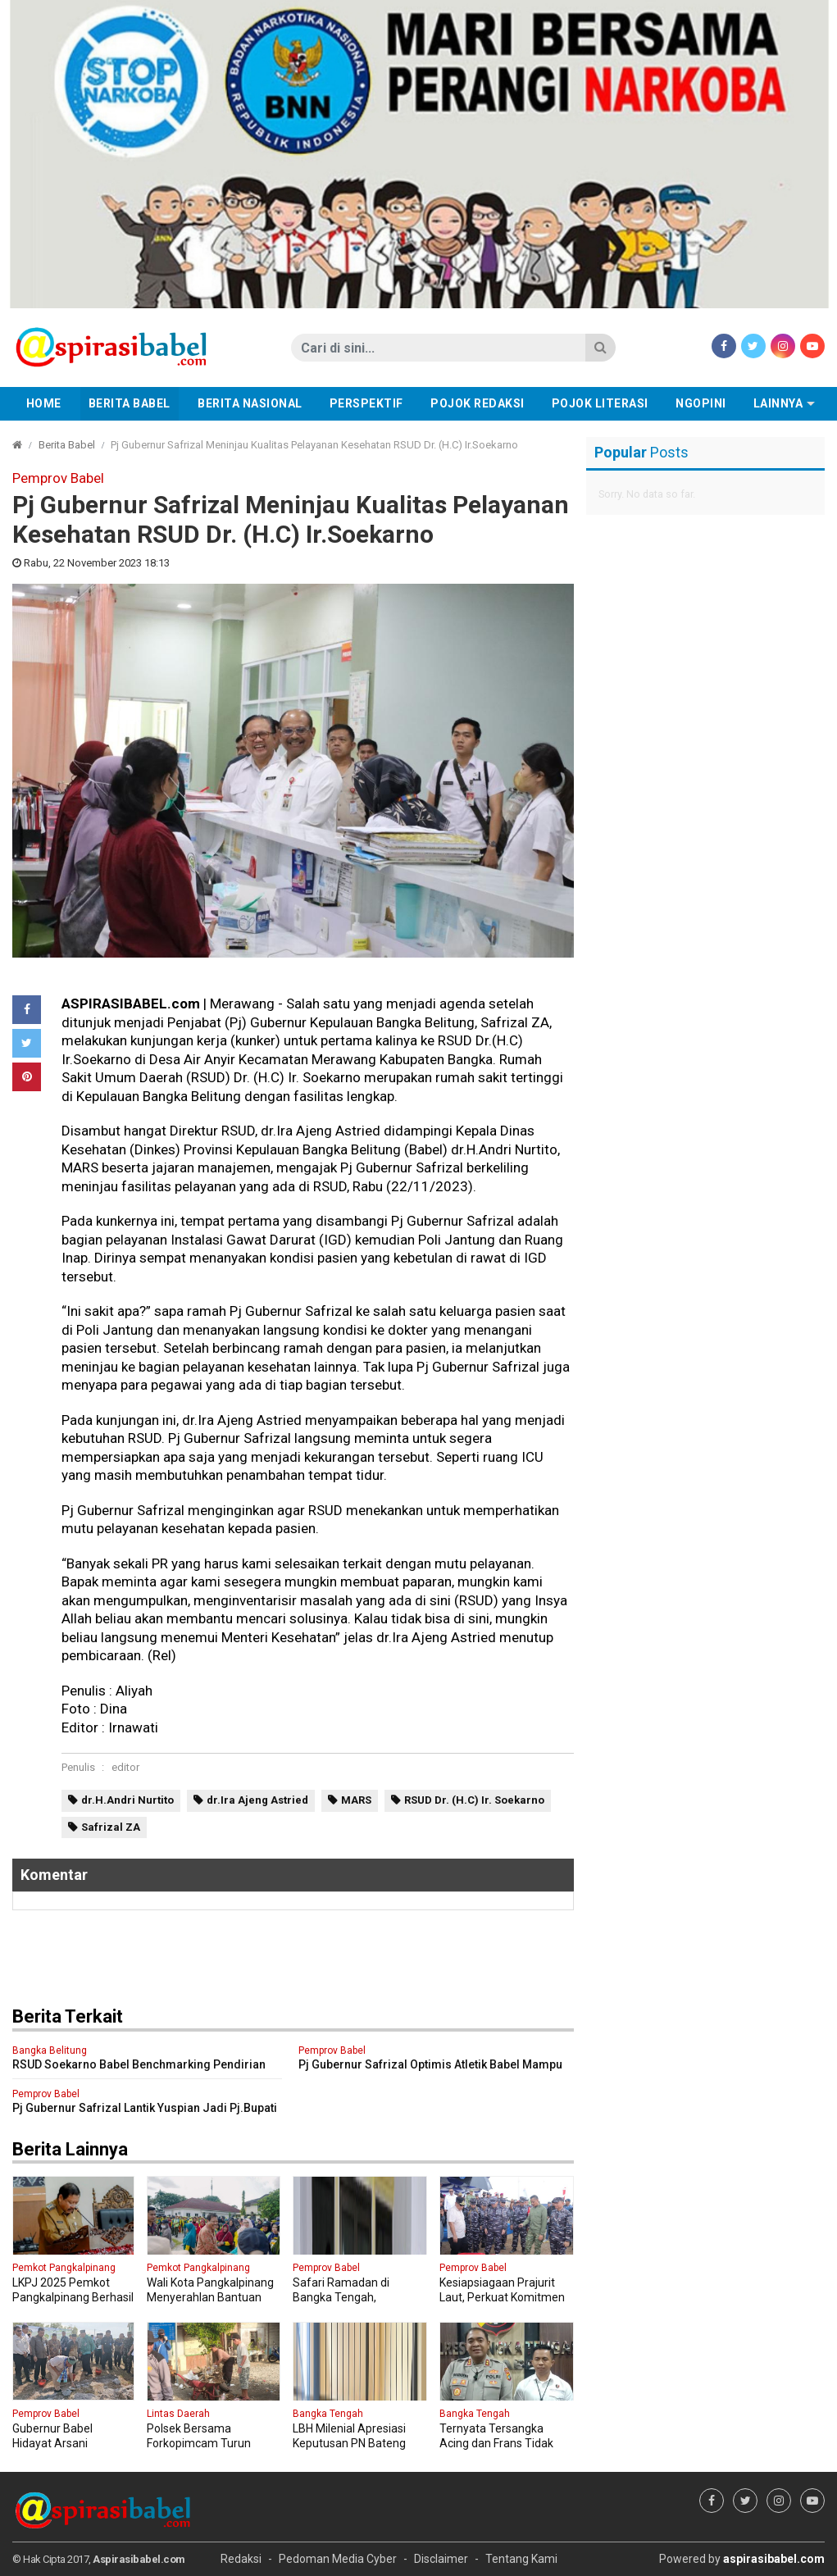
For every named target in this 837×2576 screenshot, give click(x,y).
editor (125, 1767)
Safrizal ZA (110, 1827)
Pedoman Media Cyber (338, 2558)
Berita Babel (130, 403)
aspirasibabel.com (774, 2558)
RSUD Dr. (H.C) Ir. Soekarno (474, 1800)
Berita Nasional (250, 403)
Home (43, 403)
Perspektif (366, 403)
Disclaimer (441, 2558)
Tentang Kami (521, 2558)
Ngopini (701, 403)
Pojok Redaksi (477, 403)
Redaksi (241, 2558)
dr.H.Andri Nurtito (127, 1800)
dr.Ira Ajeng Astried (257, 1800)
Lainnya (778, 403)
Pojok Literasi (600, 403)
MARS (356, 1800)
